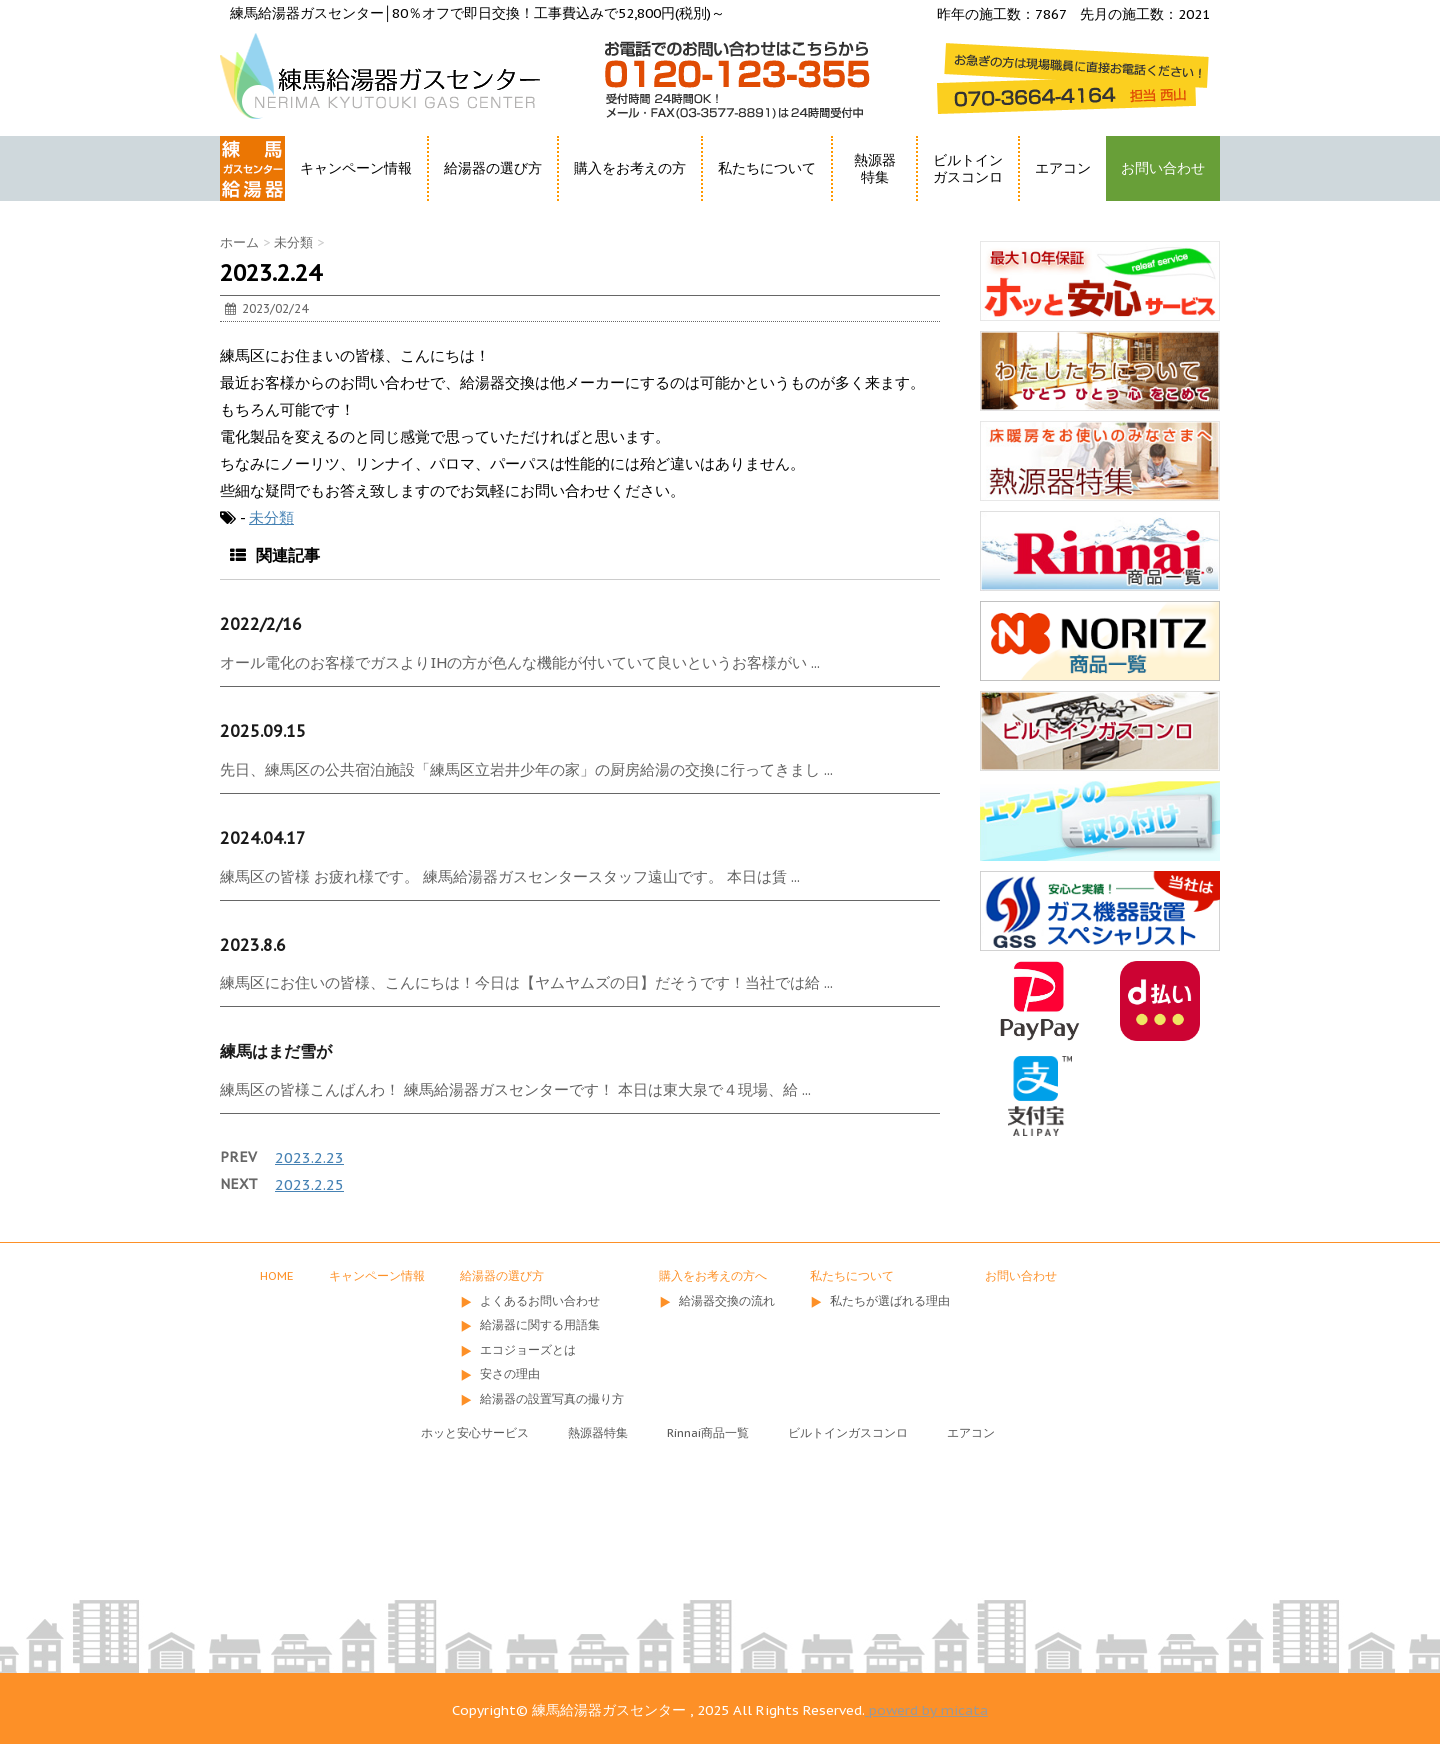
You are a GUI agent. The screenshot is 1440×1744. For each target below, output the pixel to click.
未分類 (271, 517)
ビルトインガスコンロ (968, 168)
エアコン (1063, 168)
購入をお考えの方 (630, 168)
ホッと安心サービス (475, 1432)
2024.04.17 (263, 838)
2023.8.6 (253, 945)
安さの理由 (510, 1373)
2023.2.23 (309, 1157)
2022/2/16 (261, 624)
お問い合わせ (1163, 168)
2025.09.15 (263, 731)
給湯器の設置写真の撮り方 (552, 1398)
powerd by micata (926, 1710)
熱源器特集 (875, 168)
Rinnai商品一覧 (708, 1432)
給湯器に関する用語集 (540, 1324)
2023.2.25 (309, 1184)
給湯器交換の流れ (727, 1300)
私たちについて (767, 168)
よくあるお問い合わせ (540, 1300)
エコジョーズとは (528, 1349)
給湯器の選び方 (493, 168)
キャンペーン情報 (356, 168)
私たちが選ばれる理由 (890, 1300)
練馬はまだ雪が (276, 1051)
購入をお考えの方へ (713, 1275)
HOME (242, 204)
